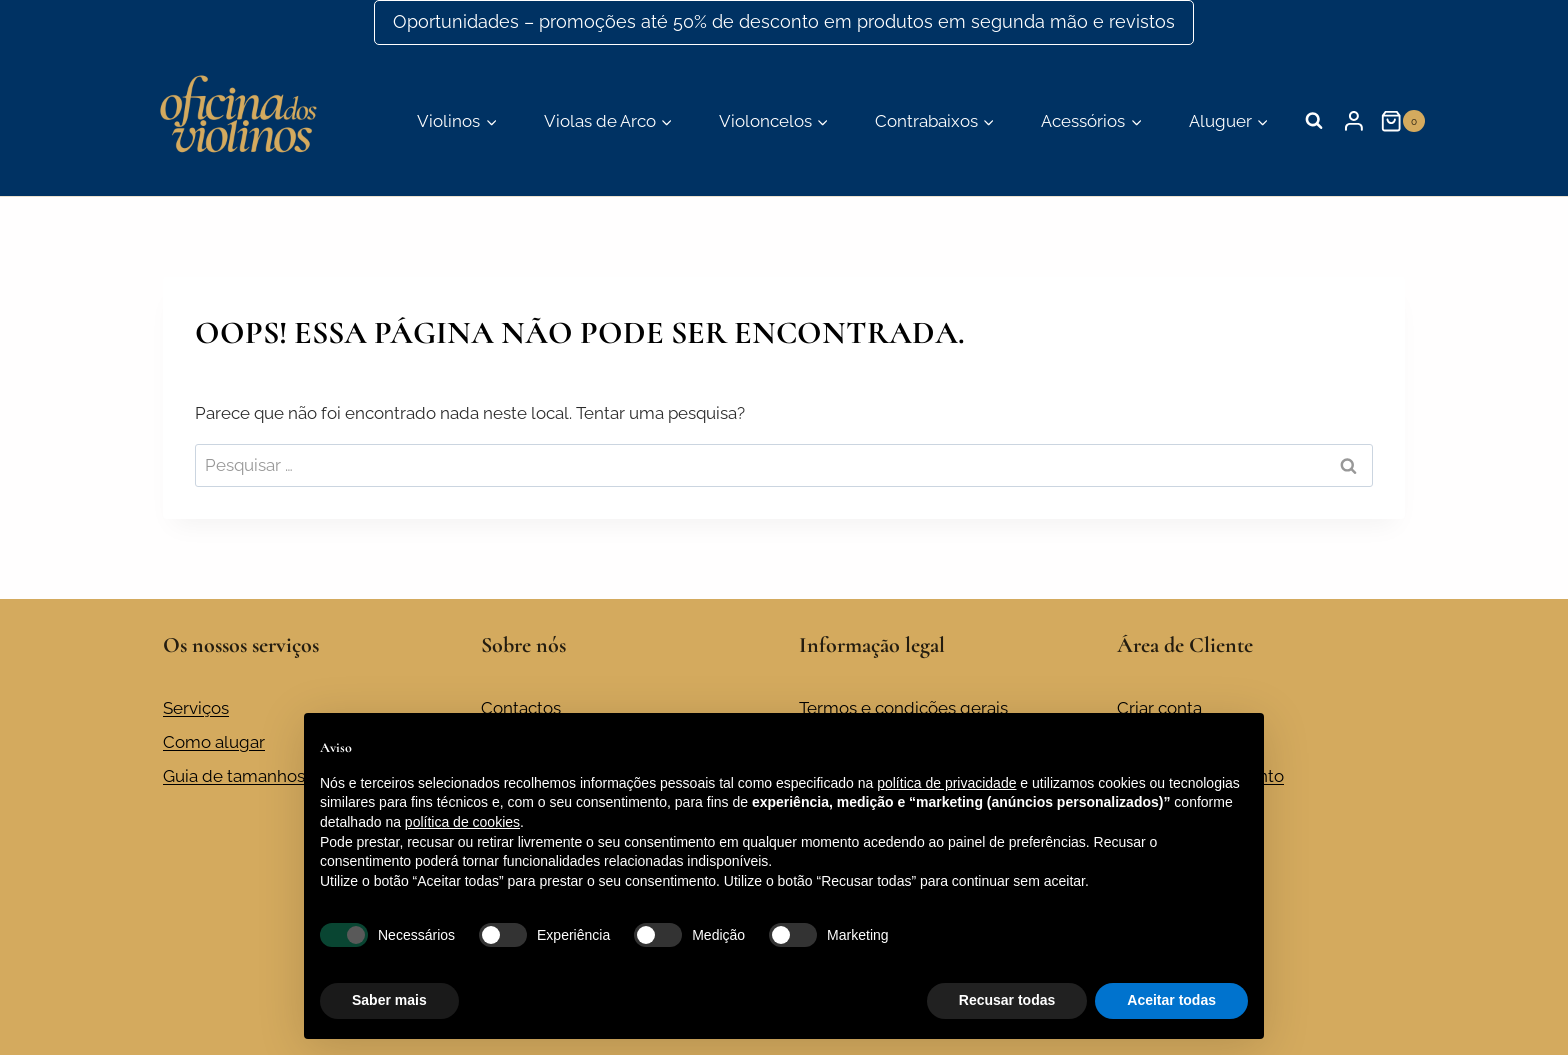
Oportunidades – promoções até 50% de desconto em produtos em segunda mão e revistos (784, 21)
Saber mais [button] (389, 1000)
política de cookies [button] (462, 822)
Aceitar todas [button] (1171, 1000)
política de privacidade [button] (946, 783)
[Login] (1354, 121)
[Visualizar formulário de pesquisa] (1314, 121)
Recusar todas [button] (1007, 1000)
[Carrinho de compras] (1404, 121)
